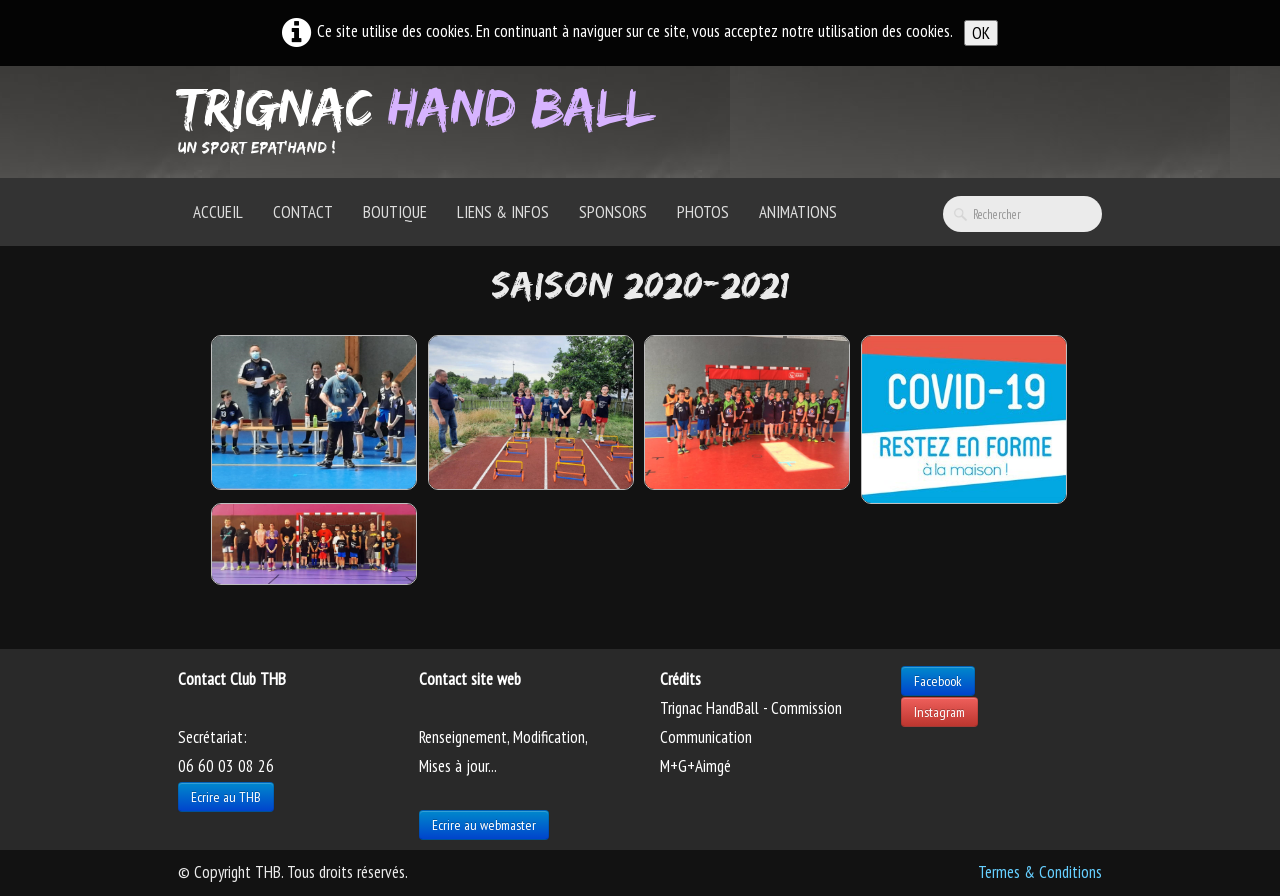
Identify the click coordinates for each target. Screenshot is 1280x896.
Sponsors (613, 212)
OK (981, 33)
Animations (798, 212)
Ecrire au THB (226, 797)
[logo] (423, 120)
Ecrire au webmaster (484, 825)
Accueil (218, 212)
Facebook (938, 681)
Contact (303, 212)
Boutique (395, 212)
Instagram (939, 712)
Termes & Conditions (1040, 872)
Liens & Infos (503, 212)
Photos (703, 212)
